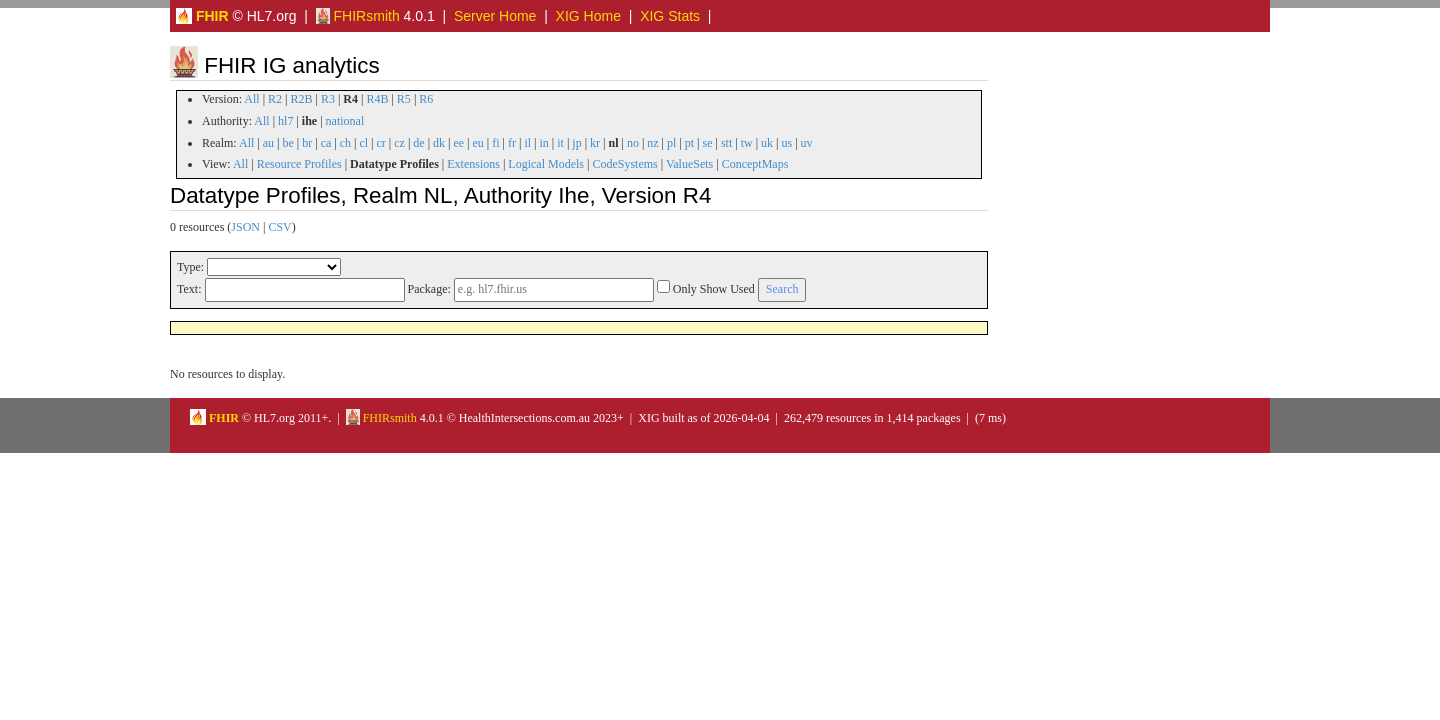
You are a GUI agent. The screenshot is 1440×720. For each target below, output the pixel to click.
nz (652, 143)
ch (345, 143)
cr (381, 143)
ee (458, 143)
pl (671, 143)
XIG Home (588, 16)
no (633, 143)
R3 (328, 99)
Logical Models (546, 164)
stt (726, 143)
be (287, 143)
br (307, 143)
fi (495, 143)
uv (807, 143)
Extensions (473, 164)
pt (689, 143)
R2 (275, 99)
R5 (404, 99)
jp (576, 143)
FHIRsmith (358, 16)
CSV (279, 227)
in (543, 143)
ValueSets (689, 164)
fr (512, 143)
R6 (426, 99)
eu (478, 143)
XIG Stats (670, 16)
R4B (377, 99)
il (527, 143)
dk (439, 143)
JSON (245, 227)
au (268, 143)
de (418, 143)
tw (747, 143)
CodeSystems (624, 164)
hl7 (285, 121)
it (560, 143)
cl (363, 143)
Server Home (495, 16)
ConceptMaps (755, 164)
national (345, 121)
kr (595, 143)
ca (326, 143)
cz (399, 143)
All (251, 99)
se (708, 143)
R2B (302, 99)
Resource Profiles (299, 164)
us (786, 143)
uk (767, 143)
